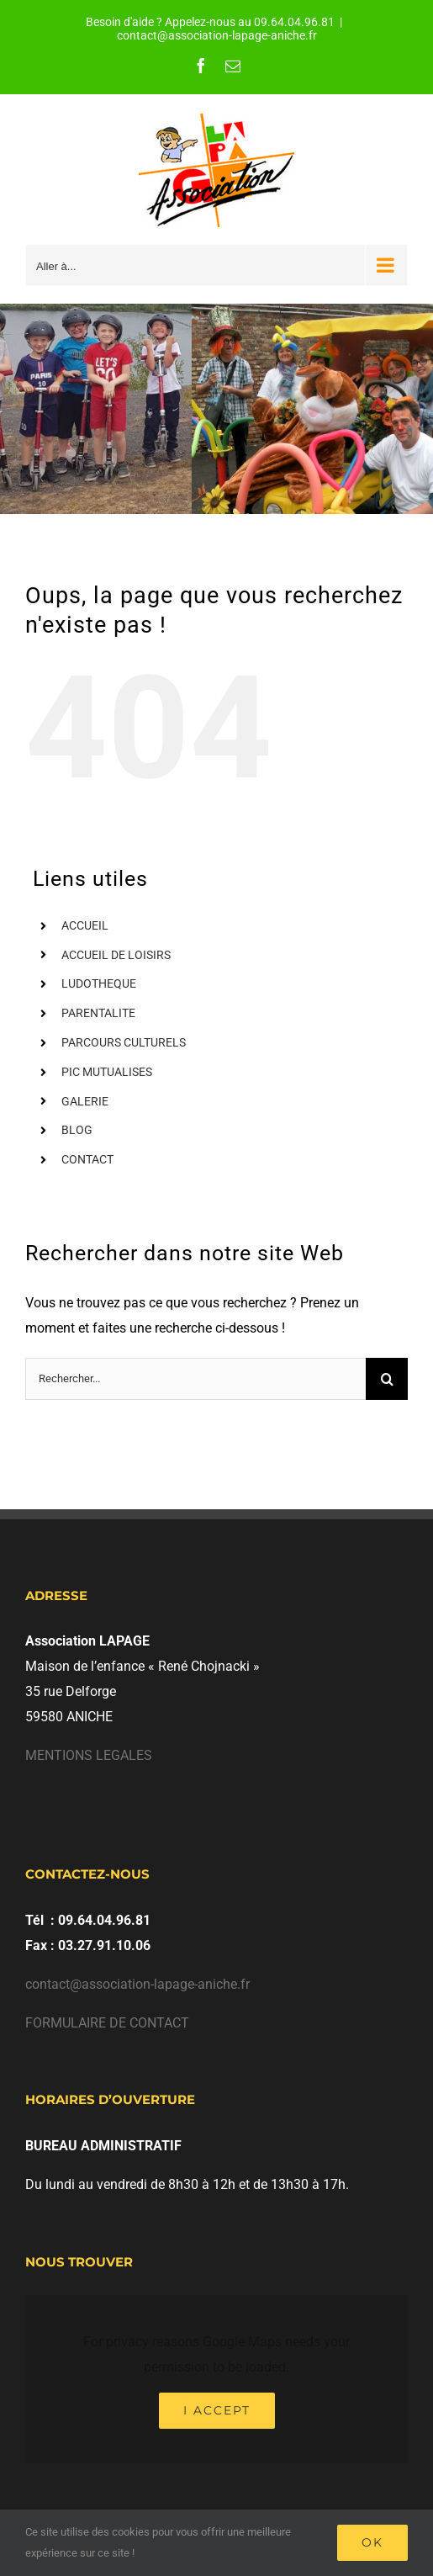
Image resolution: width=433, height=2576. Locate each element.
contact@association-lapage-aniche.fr (217, 35)
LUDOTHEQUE (98, 983)
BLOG (76, 1130)
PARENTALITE (98, 1013)
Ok (372, 2542)
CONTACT (87, 1159)
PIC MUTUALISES (106, 1072)
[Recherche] (387, 1379)
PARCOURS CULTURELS (123, 1042)
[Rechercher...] (195, 1379)
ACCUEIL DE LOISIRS (116, 955)
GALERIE (84, 1101)
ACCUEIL (84, 925)
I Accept (217, 2410)
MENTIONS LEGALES (88, 1755)
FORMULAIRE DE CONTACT (107, 2023)
